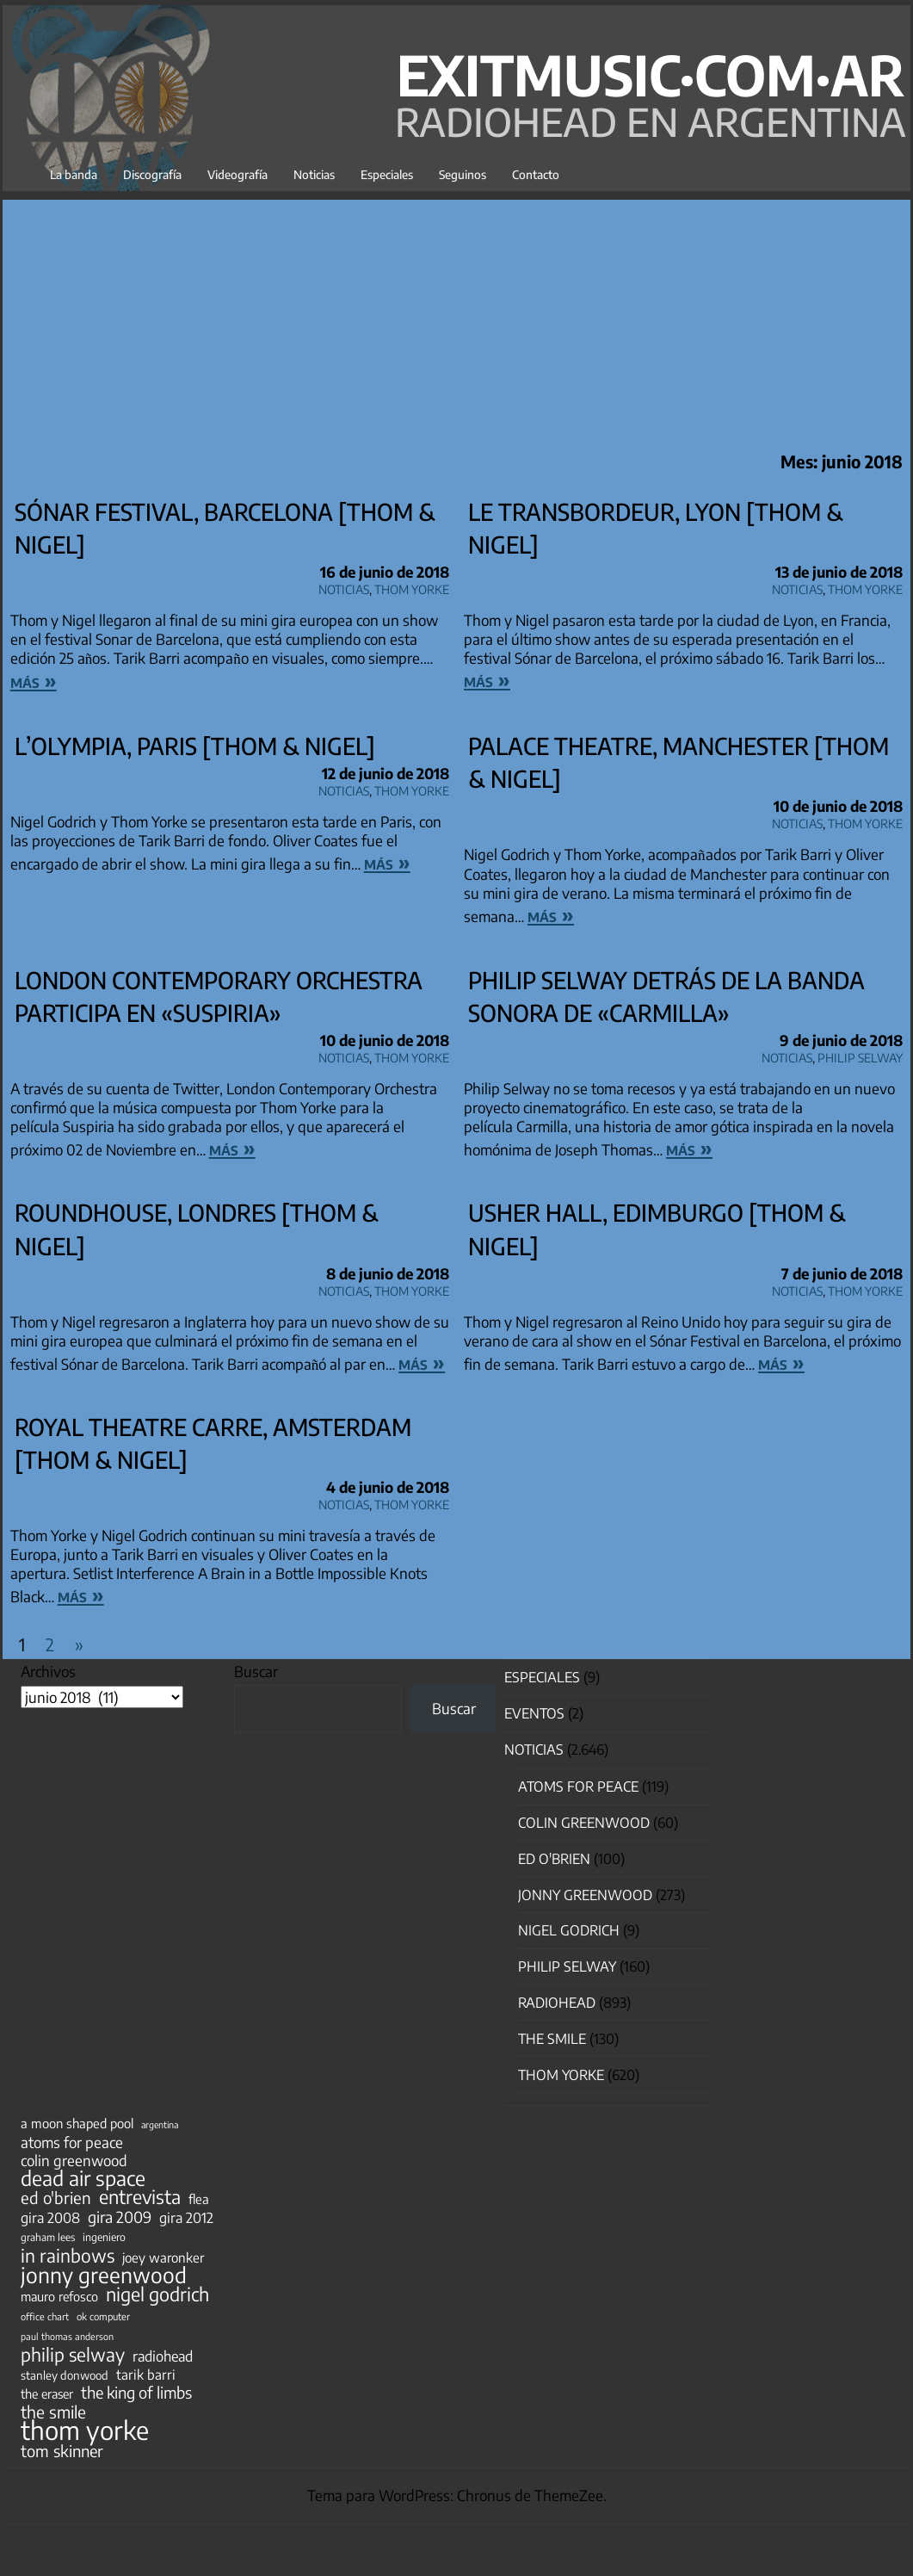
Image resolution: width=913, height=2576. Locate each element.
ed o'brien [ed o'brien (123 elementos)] (56, 2198)
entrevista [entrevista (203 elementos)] (140, 2197)
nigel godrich (569, 1930)
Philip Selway (860, 1055)
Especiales (387, 174)
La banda (73, 174)
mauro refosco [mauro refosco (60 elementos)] (59, 2296)
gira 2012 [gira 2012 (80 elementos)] (186, 2217)
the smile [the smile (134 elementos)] (53, 2411)
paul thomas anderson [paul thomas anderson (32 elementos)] (67, 2336)
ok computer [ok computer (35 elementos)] (103, 2316)
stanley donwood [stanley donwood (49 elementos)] (64, 2375)
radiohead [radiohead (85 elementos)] (163, 2356)
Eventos (534, 1713)
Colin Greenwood (584, 1822)
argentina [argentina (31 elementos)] (159, 2124)
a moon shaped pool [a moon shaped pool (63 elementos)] (77, 2123)
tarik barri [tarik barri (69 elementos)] (146, 2374)
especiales (542, 1677)
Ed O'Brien (554, 1858)
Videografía (237, 174)
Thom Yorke (411, 587)
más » (33, 680)
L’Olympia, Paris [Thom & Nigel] (195, 745)
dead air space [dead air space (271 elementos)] (83, 2178)
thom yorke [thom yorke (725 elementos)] (85, 2429)
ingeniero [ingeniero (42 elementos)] (104, 2237)
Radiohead (556, 2002)
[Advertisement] (456, 320)
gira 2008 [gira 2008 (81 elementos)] (50, 2217)
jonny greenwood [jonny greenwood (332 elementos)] (104, 2274)
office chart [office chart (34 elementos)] (45, 2316)
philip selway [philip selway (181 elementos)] (73, 2354)
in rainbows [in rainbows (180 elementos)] (67, 2255)
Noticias (314, 174)
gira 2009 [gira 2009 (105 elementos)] (119, 2217)
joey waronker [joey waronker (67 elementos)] (163, 2257)
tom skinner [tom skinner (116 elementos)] (62, 2451)
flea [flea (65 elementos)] (198, 2199)
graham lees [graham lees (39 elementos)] (48, 2237)
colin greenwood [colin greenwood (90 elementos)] (74, 2161)
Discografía (152, 174)
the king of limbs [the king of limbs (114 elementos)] (136, 2392)
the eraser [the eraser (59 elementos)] (47, 2393)
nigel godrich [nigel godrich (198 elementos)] (157, 2294)
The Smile (552, 2038)
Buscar (256, 1671)
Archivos (48, 1671)
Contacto (535, 174)
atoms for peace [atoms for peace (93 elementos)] (72, 2142)
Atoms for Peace (578, 1786)
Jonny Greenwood (585, 1895)
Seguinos (462, 174)
